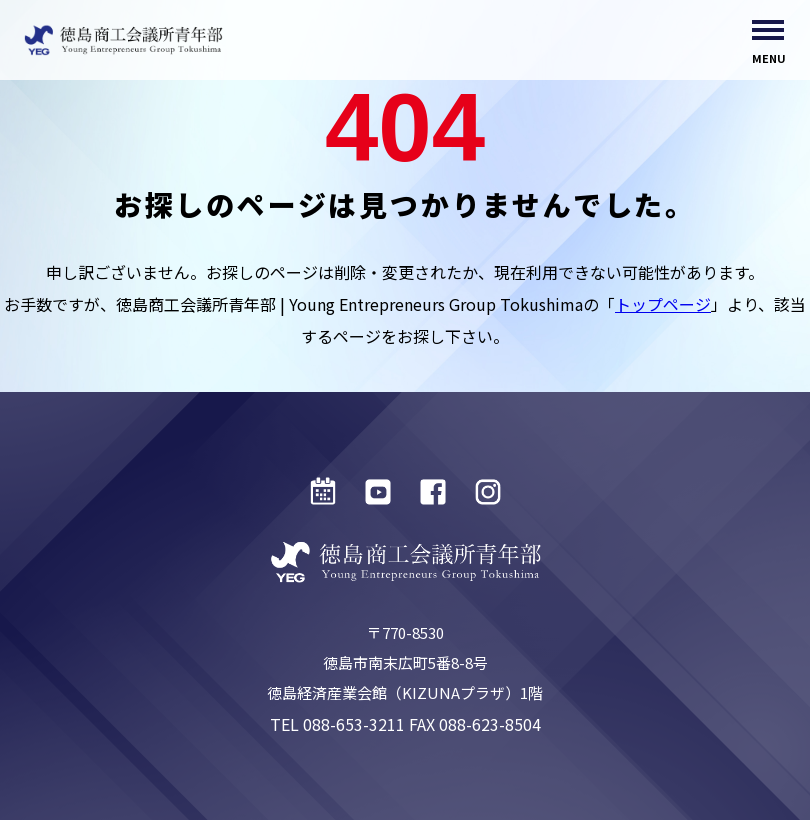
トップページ (663, 304)
